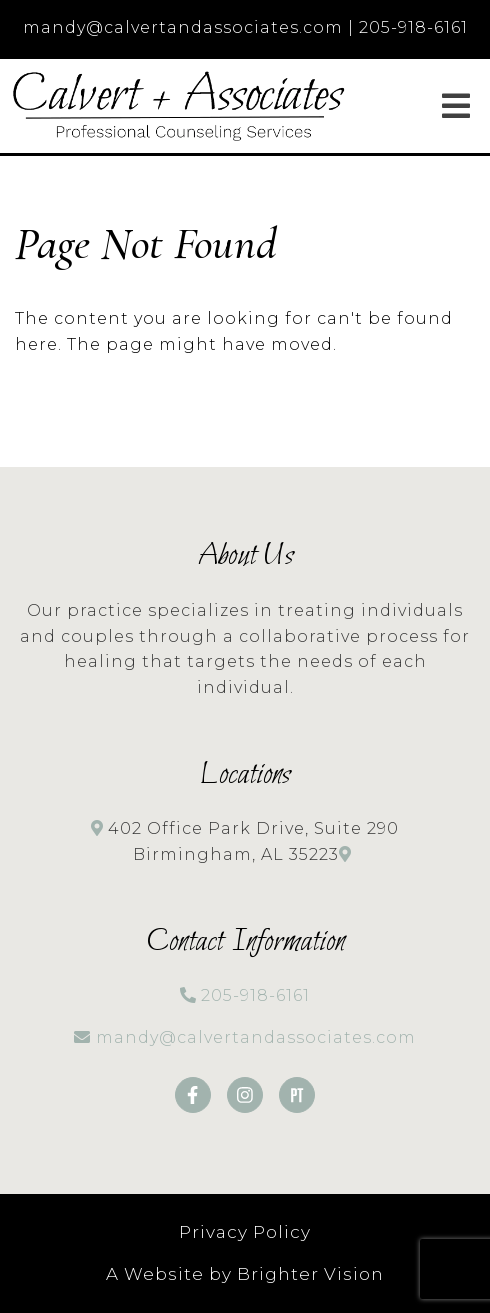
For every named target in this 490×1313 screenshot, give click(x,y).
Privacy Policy (245, 1232)
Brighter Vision (310, 1274)
